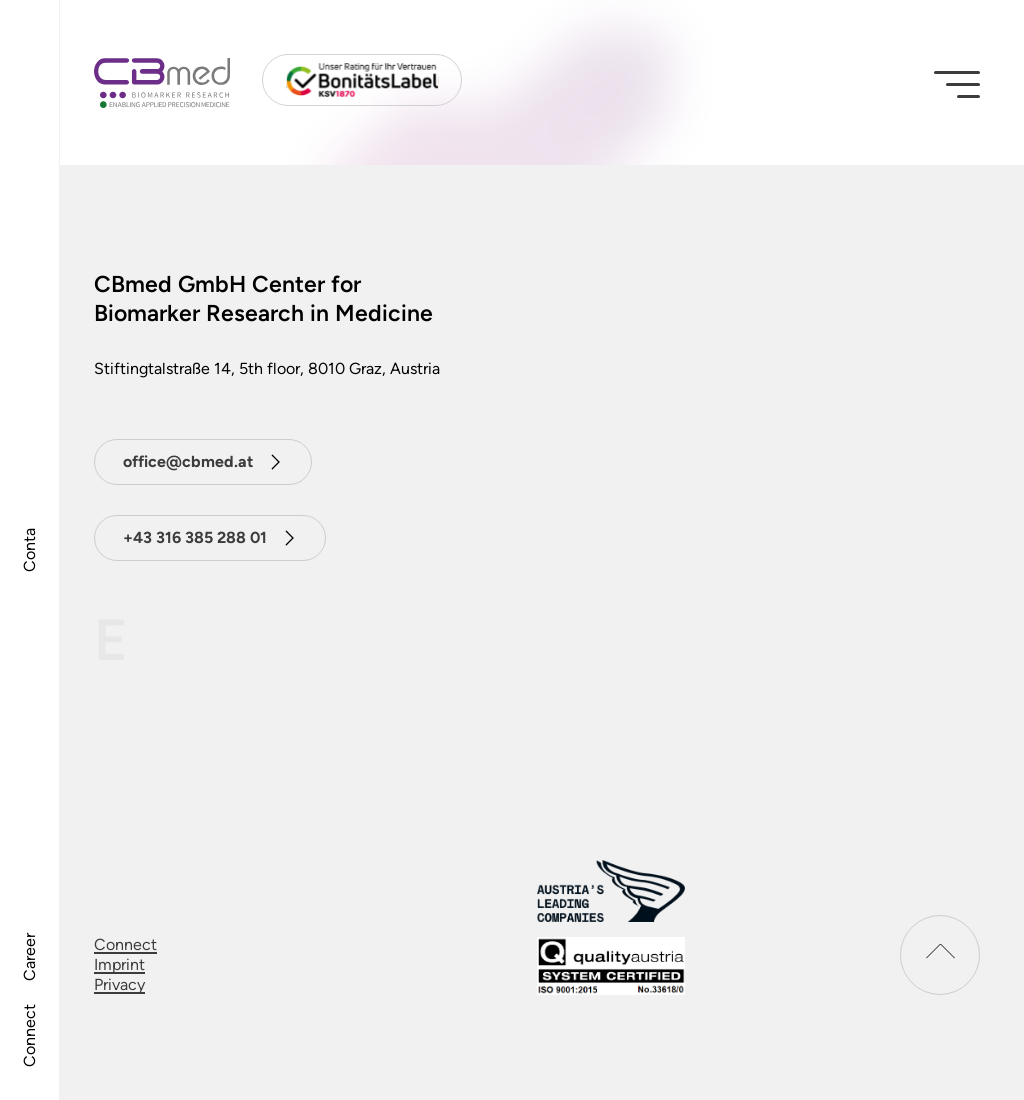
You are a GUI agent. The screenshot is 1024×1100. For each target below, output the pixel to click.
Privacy (119, 984)
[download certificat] (611, 966)
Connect (29, 1035)
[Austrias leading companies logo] (611, 890)
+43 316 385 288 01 (195, 537)
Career (29, 957)
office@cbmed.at (188, 461)
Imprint (119, 964)
